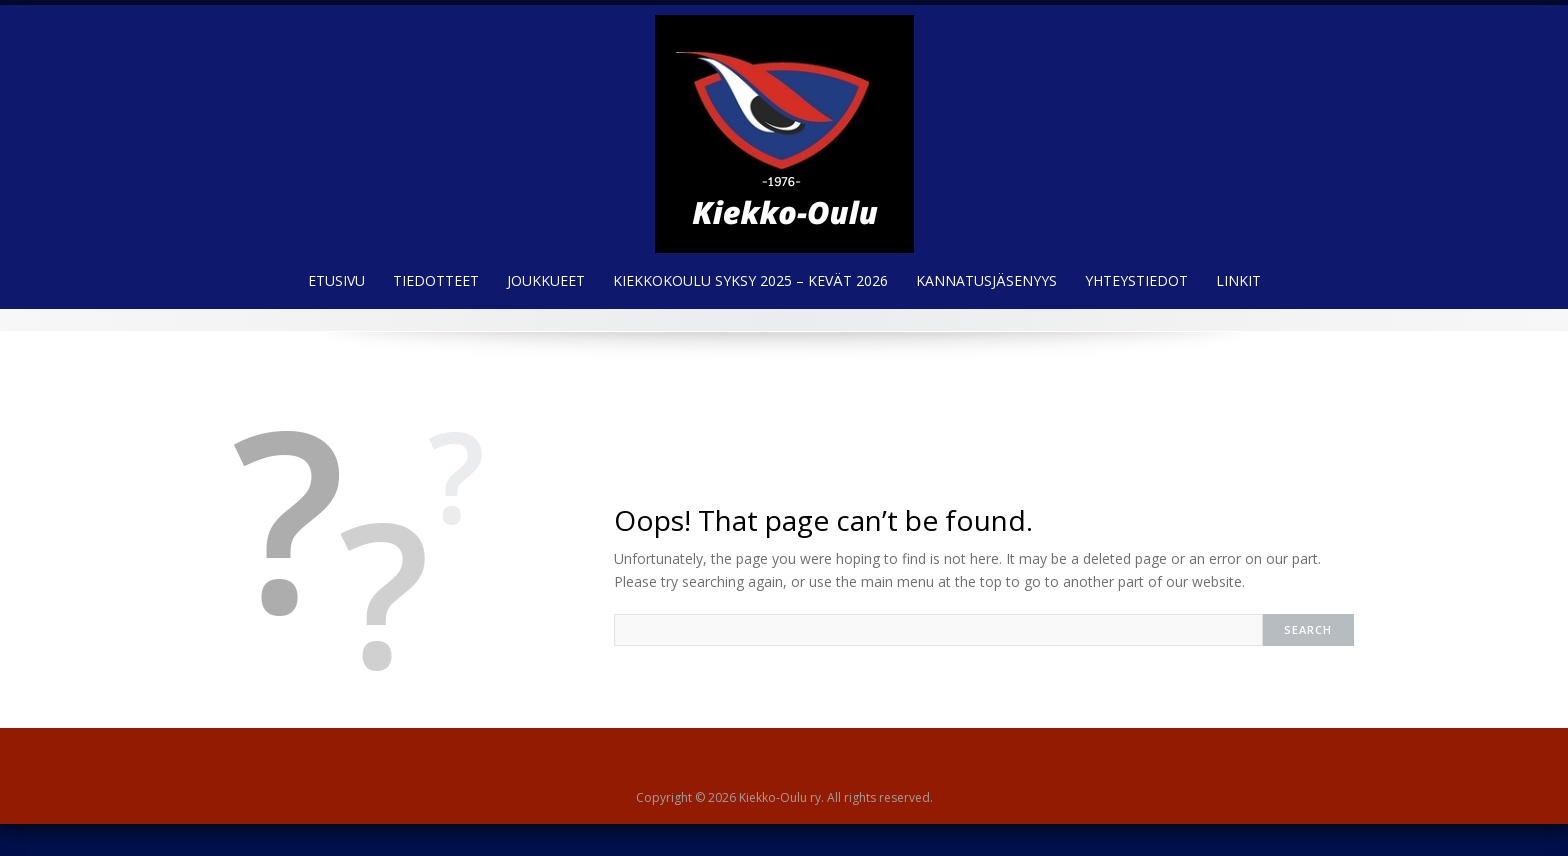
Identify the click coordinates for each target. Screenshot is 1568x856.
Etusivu (336, 280)
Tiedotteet (436, 280)
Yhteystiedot (1136, 280)
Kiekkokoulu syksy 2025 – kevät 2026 (750, 280)
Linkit (1238, 280)
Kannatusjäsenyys (986, 280)
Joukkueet (546, 280)
